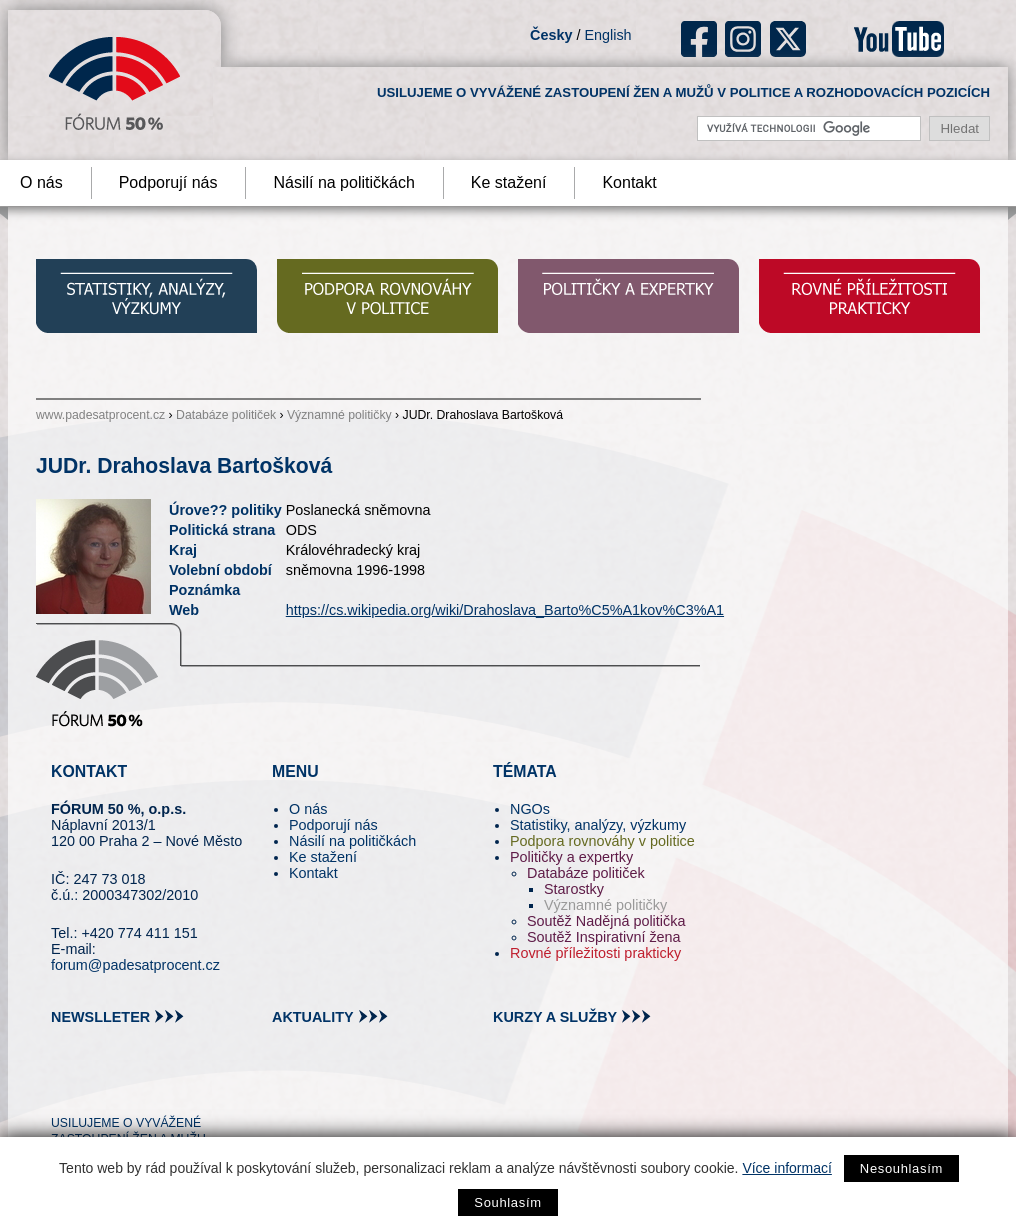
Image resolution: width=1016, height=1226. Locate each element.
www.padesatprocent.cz (100, 415)
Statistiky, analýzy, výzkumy (598, 825)
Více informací (786, 1168)
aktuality (313, 1017)
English (607, 35)
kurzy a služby (555, 1017)
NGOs (530, 809)
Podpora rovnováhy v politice (602, 841)
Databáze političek (226, 415)
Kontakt (629, 182)
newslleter (100, 1017)
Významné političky (339, 415)
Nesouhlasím (901, 1168)
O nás (308, 809)
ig (743, 39)
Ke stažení (509, 182)
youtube (899, 39)
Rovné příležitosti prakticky (595, 953)
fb (699, 39)
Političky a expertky (571, 857)
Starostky (574, 889)
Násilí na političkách (343, 182)
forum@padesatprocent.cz (135, 965)
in (163, 1087)
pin (97, 1087)
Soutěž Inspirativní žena (604, 937)
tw (64, 1087)
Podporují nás (168, 182)
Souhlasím (507, 1202)
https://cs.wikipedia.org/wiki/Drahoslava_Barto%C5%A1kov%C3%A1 (505, 610)
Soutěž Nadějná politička (606, 921)
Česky (551, 35)
